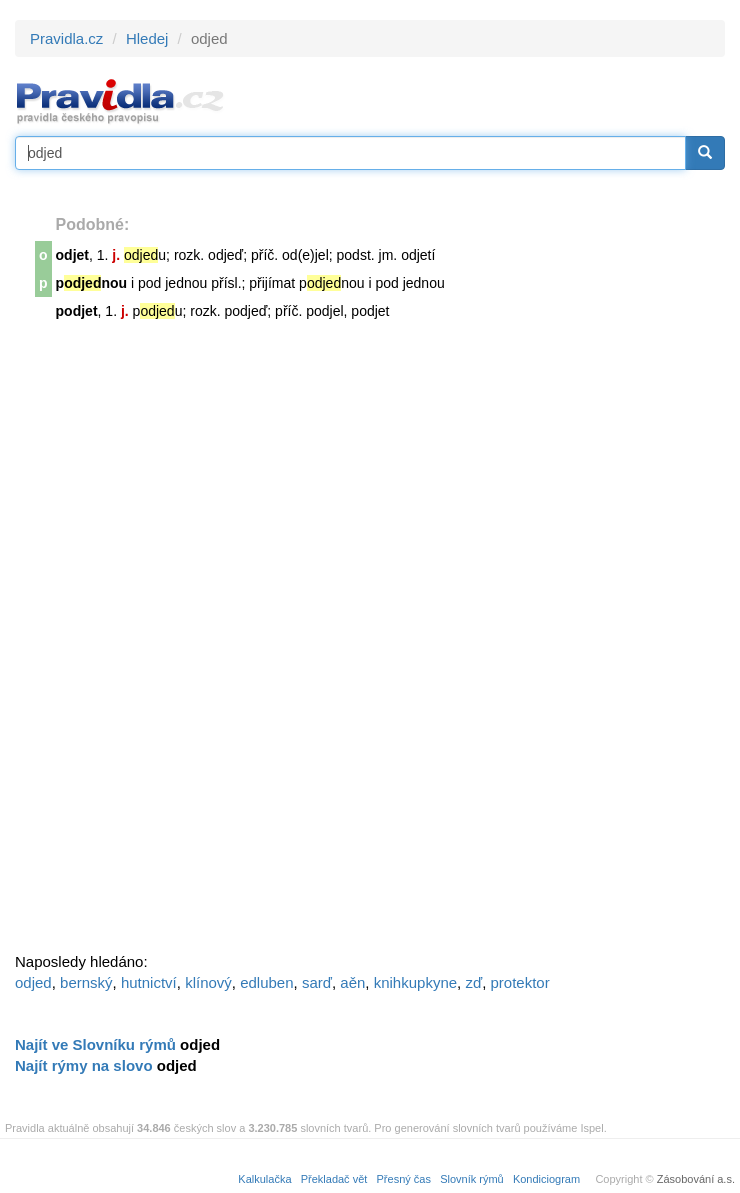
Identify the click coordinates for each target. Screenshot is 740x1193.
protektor (520, 982)
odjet (72, 255)
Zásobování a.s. (696, 1179)
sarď (317, 982)
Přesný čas (404, 1179)
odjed (33, 982)
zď (473, 982)
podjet (77, 311)
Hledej (147, 38)
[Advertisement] (165, 645)
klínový (208, 982)
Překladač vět (334, 1179)
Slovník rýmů (472, 1179)
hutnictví (149, 982)
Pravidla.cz (66, 38)
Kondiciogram (546, 1179)
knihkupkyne (415, 982)
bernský (86, 982)
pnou (92, 283)
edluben (266, 982)
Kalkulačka (264, 1179)
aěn (352, 982)
